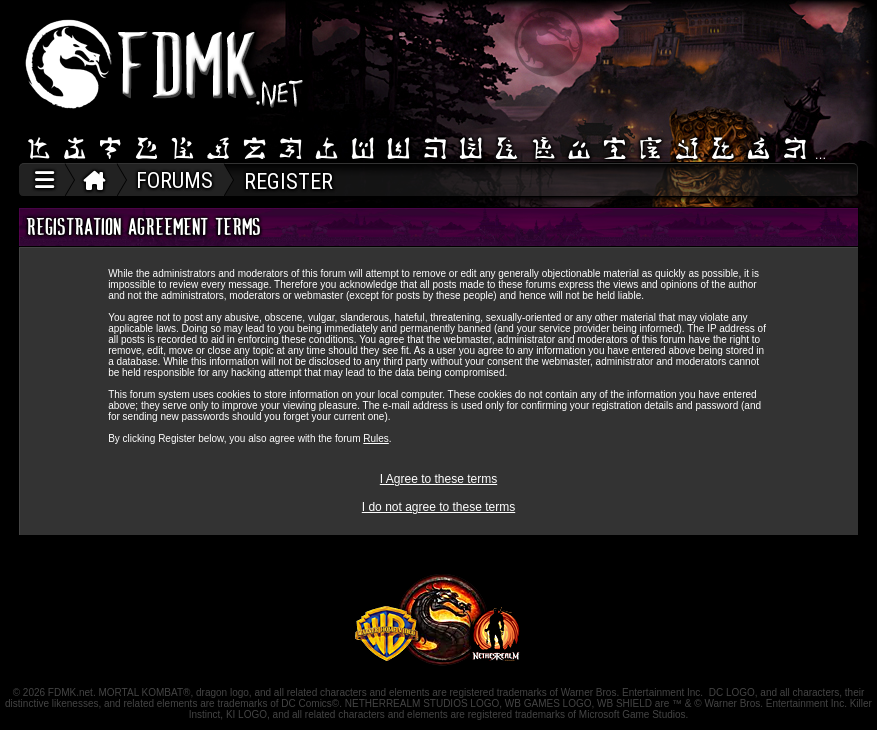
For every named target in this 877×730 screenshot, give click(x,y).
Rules (376, 438)
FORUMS (174, 180)
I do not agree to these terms (438, 507)
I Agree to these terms (438, 479)
